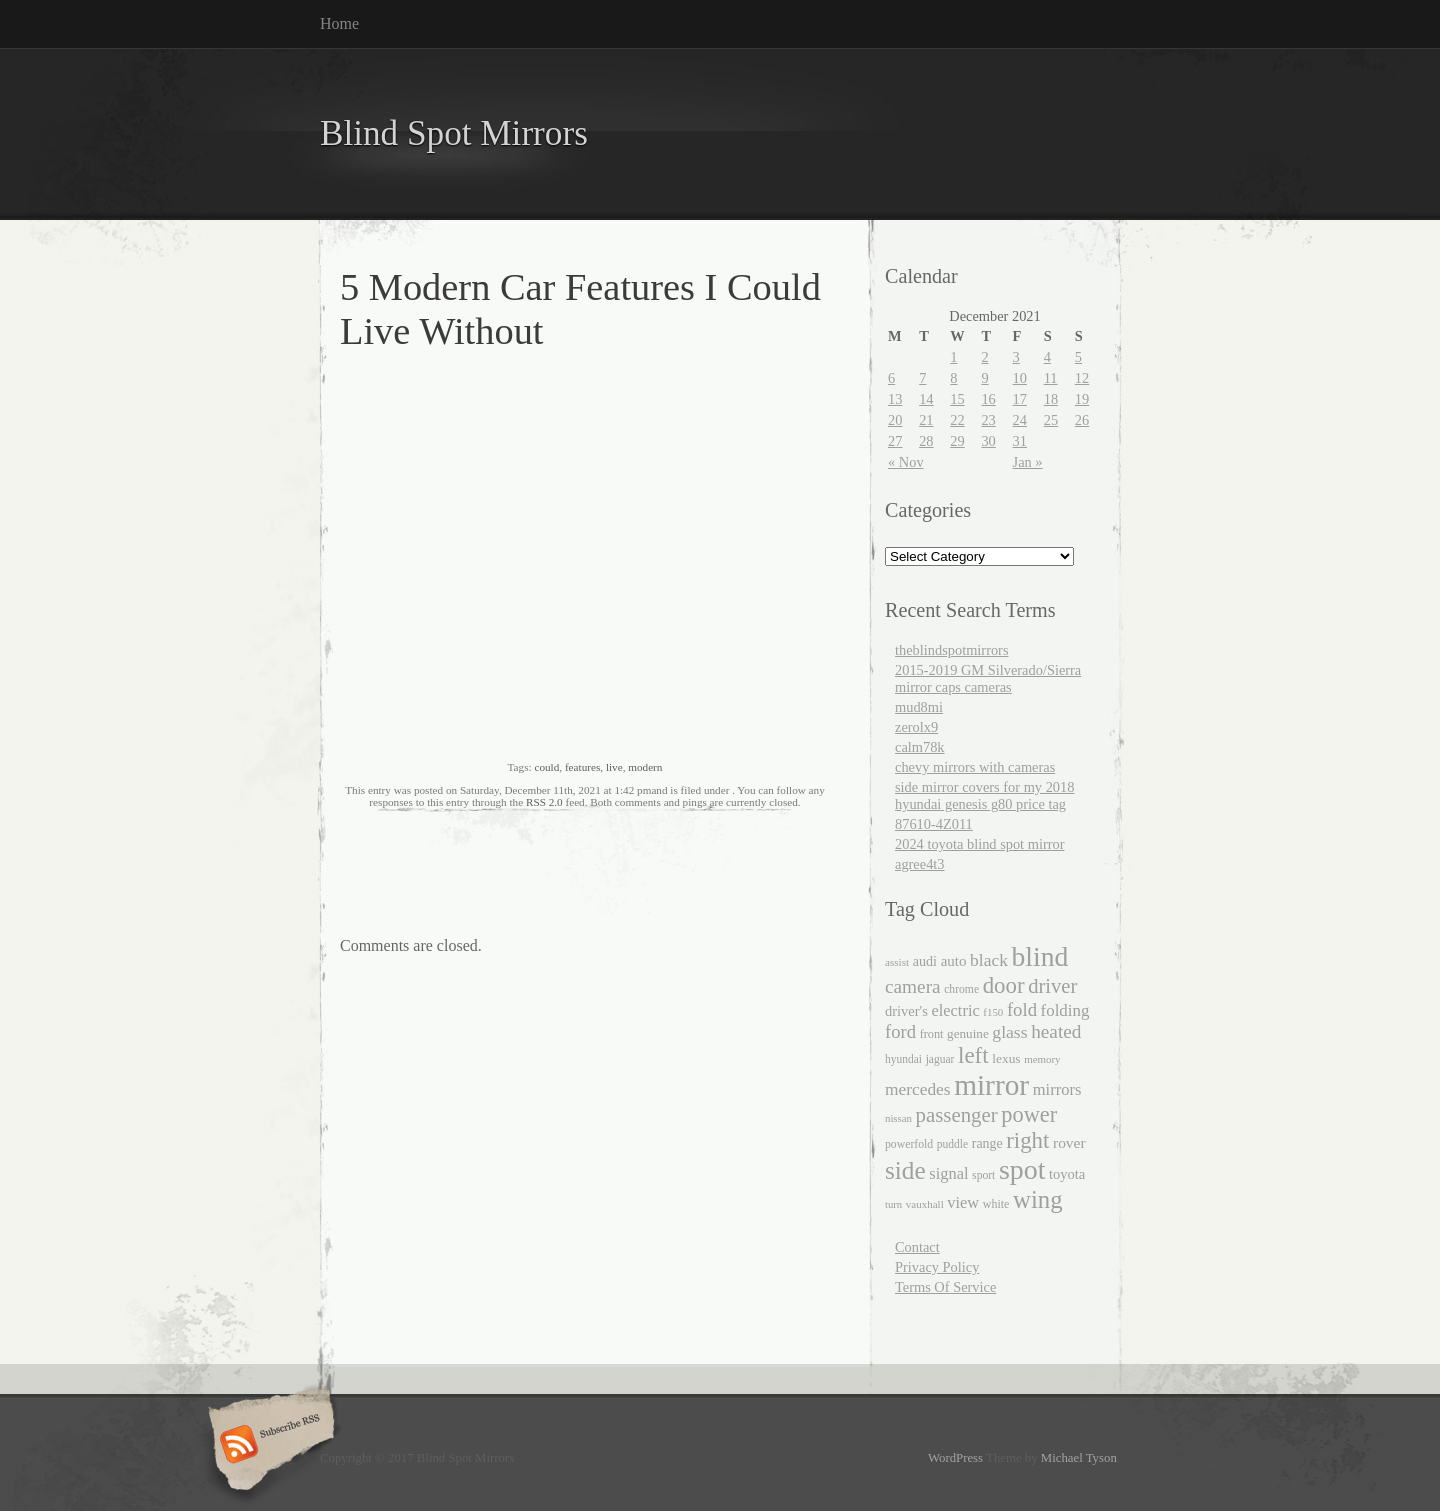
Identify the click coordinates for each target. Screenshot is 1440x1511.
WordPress (955, 1458)
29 (957, 441)
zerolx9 (916, 727)
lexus (1006, 1058)
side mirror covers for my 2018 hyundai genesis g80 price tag (984, 795)
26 (1082, 420)
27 (895, 441)
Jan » (1028, 462)
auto (954, 961)
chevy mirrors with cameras (975, 767)
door (1004, 985)
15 (957, 399)
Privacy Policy (937, 1267)
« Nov (906, 462)
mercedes (918, 1089)
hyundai (903, 1059)
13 (895, 399)
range (987, 1143)
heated (1056, 1031)
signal (948, 1173)
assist (897, 962)
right (1027, 1140)
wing (1038, 1199)
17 (1020, 399)
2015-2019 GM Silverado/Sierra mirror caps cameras (988, 678)
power (1029, 1114)
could (546, 767)
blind (1040, 956)
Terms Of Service (945, 1287)
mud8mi (919, 707)
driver (1052, 986)
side (905, 1170)
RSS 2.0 (544, 802)
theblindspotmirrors (952, 650)
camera (913, 986)
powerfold (909, 1144)
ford (900, 1031)
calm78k (920, 747)
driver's (906, 1011)
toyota (1067, 1174)
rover (1069, 1142)
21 (926, 420)
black (989, 960)
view (963, 1202)
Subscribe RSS (268, 1446)
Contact (917, 1247)
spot (1022, 1169)
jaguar (940, 1059)
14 (926, 399)
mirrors (1057, 1089)
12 (1082, 378)
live (614, 767)
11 (1051, 378)
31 (1020, 441)
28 (926, 441)
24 (1020, 420)
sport (983, 1175)
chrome (961, 989)
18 (1051, 399)
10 (1020, 378)
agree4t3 (920, 864)
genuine (968, 1033)
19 (1082, 399)
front (932, 1034)
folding (1065, 1010)
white (996, 1204)
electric (955, 1010)
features (582, 767)
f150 (993, 1012)
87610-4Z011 (934, 824)
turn (893, 1204)
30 (988, 441)
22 (957, 420)
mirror (991, 1085)
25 (1051, 420)
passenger (957, 1115)
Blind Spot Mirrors (454, 133)
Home (339, 23)
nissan (898, 1118)
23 (988, 420)
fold (1022, 1009)
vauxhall (925, 1204)
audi (925, 961)
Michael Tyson (1079, 1458)
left (973, 1055)
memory (1042, 1059)
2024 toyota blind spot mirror (979, 844)
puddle (952, 1144)
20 (895, 420)
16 (988, 399)
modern (645, 767)
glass (1009, 1032)
